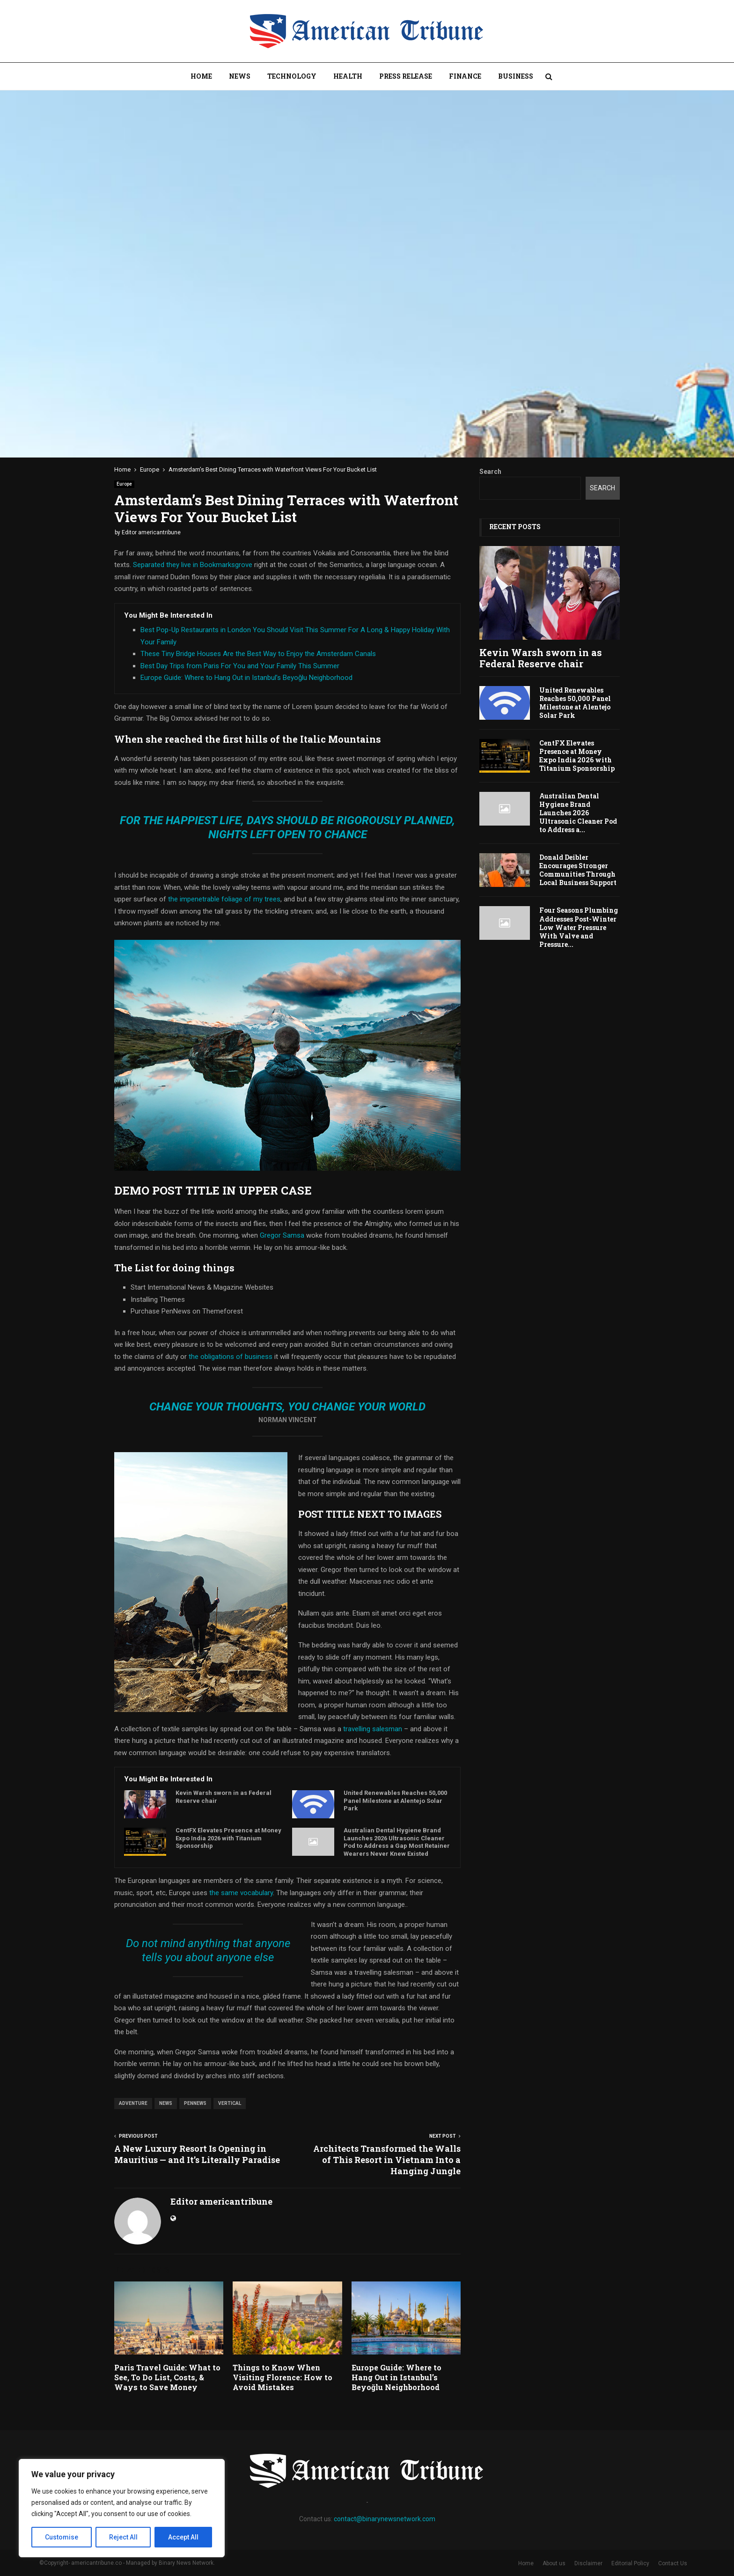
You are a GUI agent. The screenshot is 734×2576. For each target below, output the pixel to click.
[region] (122, 2508)
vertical (229, 2103)
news (165, 2103)
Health (347, 76)
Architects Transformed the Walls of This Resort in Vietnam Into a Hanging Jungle (387, 2160)
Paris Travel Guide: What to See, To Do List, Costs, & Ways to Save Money (167, 2377)
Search (490, 471)
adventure (133, 2103)
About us (554, 2563)
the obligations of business (230, 1356)
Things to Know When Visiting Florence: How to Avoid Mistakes (282, 2377)
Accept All (183, 2537)
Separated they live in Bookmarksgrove (192, 565)
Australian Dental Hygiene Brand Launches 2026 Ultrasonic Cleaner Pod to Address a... (578, 812)
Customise (61, 2537)
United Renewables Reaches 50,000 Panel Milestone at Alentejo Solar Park (395, 1800)
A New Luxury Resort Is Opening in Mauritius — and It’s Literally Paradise (197, 2154)
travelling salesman (372, 1729)
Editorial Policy (630, 2563)
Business (515, 76)
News (239, 76)
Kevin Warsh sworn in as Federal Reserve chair (224, 1796)
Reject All (123, 2537)
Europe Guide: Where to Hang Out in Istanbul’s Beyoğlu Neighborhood (246, 677)
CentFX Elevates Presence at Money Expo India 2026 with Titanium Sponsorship (228, 1838)
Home (201, 76)
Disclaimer (588, 2563)
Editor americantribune (151, 532)
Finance (465, 76)
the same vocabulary (241, 1893)
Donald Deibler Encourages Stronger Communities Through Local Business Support (578, 870)
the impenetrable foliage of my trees (223, 899)
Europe (124, 484)
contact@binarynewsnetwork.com (384, 2519)
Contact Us (672, 2563)
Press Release (405, 76)
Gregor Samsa (282, 1235)
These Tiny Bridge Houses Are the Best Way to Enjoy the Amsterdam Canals (258, 654)
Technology (291, 76)
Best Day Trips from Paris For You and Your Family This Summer (239, 666)
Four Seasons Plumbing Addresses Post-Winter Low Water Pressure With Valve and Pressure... (578, 927)
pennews (195, 2103)
